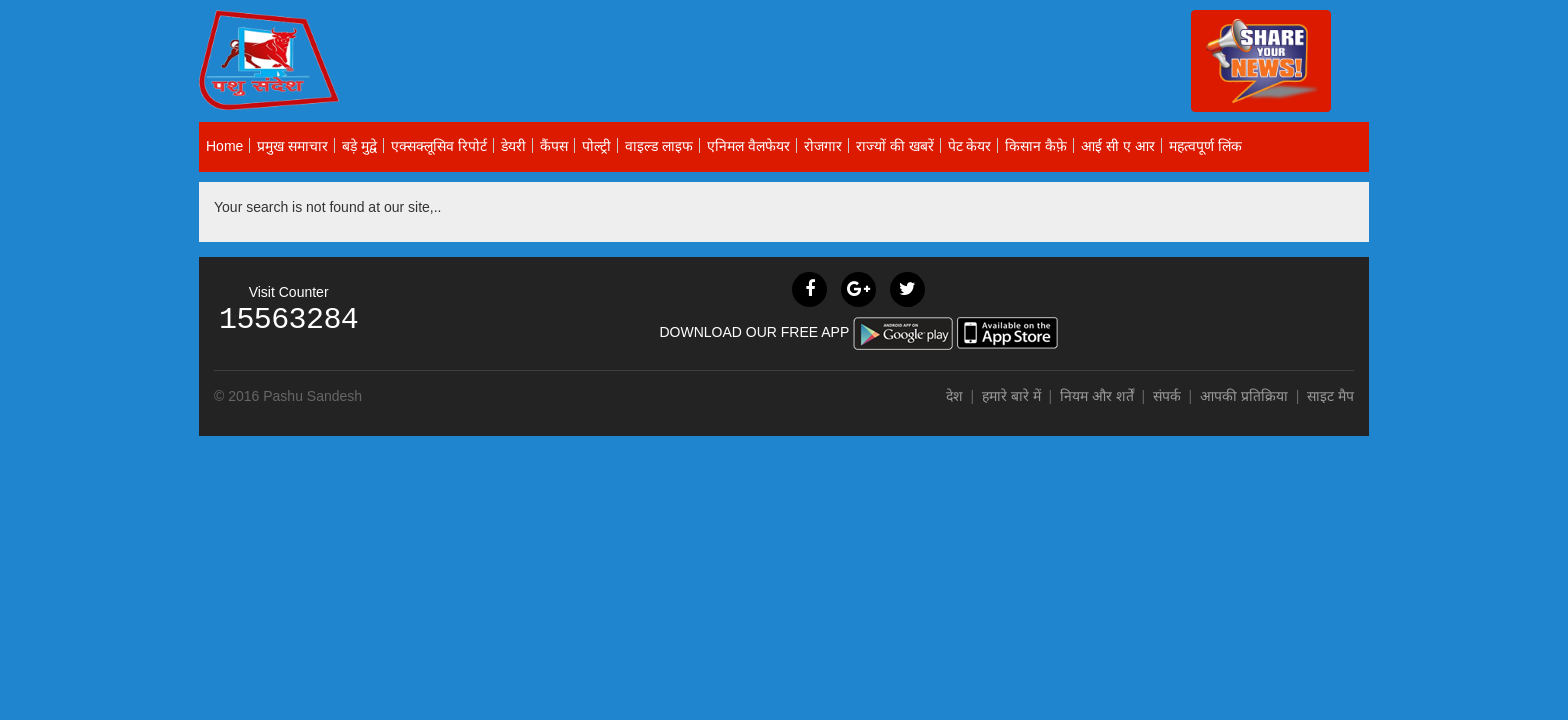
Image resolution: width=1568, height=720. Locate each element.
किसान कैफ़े (1036, 146)
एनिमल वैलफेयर (748, 146)
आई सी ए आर (1118, 146)
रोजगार (823, 146)
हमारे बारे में (1013, 396)
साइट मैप (1330, 396)
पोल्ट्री (596, 146)
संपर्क (1169, 396)
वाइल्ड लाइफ (659, 146)
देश (954, 396)
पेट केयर (970, 146)
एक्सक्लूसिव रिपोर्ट (439, 146)
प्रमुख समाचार (292, 146)
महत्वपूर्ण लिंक (1205, 146)
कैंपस (554, 146)
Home (224, 146)
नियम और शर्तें (1097, 396)
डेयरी (513, 146)
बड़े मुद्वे (359, 146)
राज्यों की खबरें (895, 146)
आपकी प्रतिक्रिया (1244, 396)
